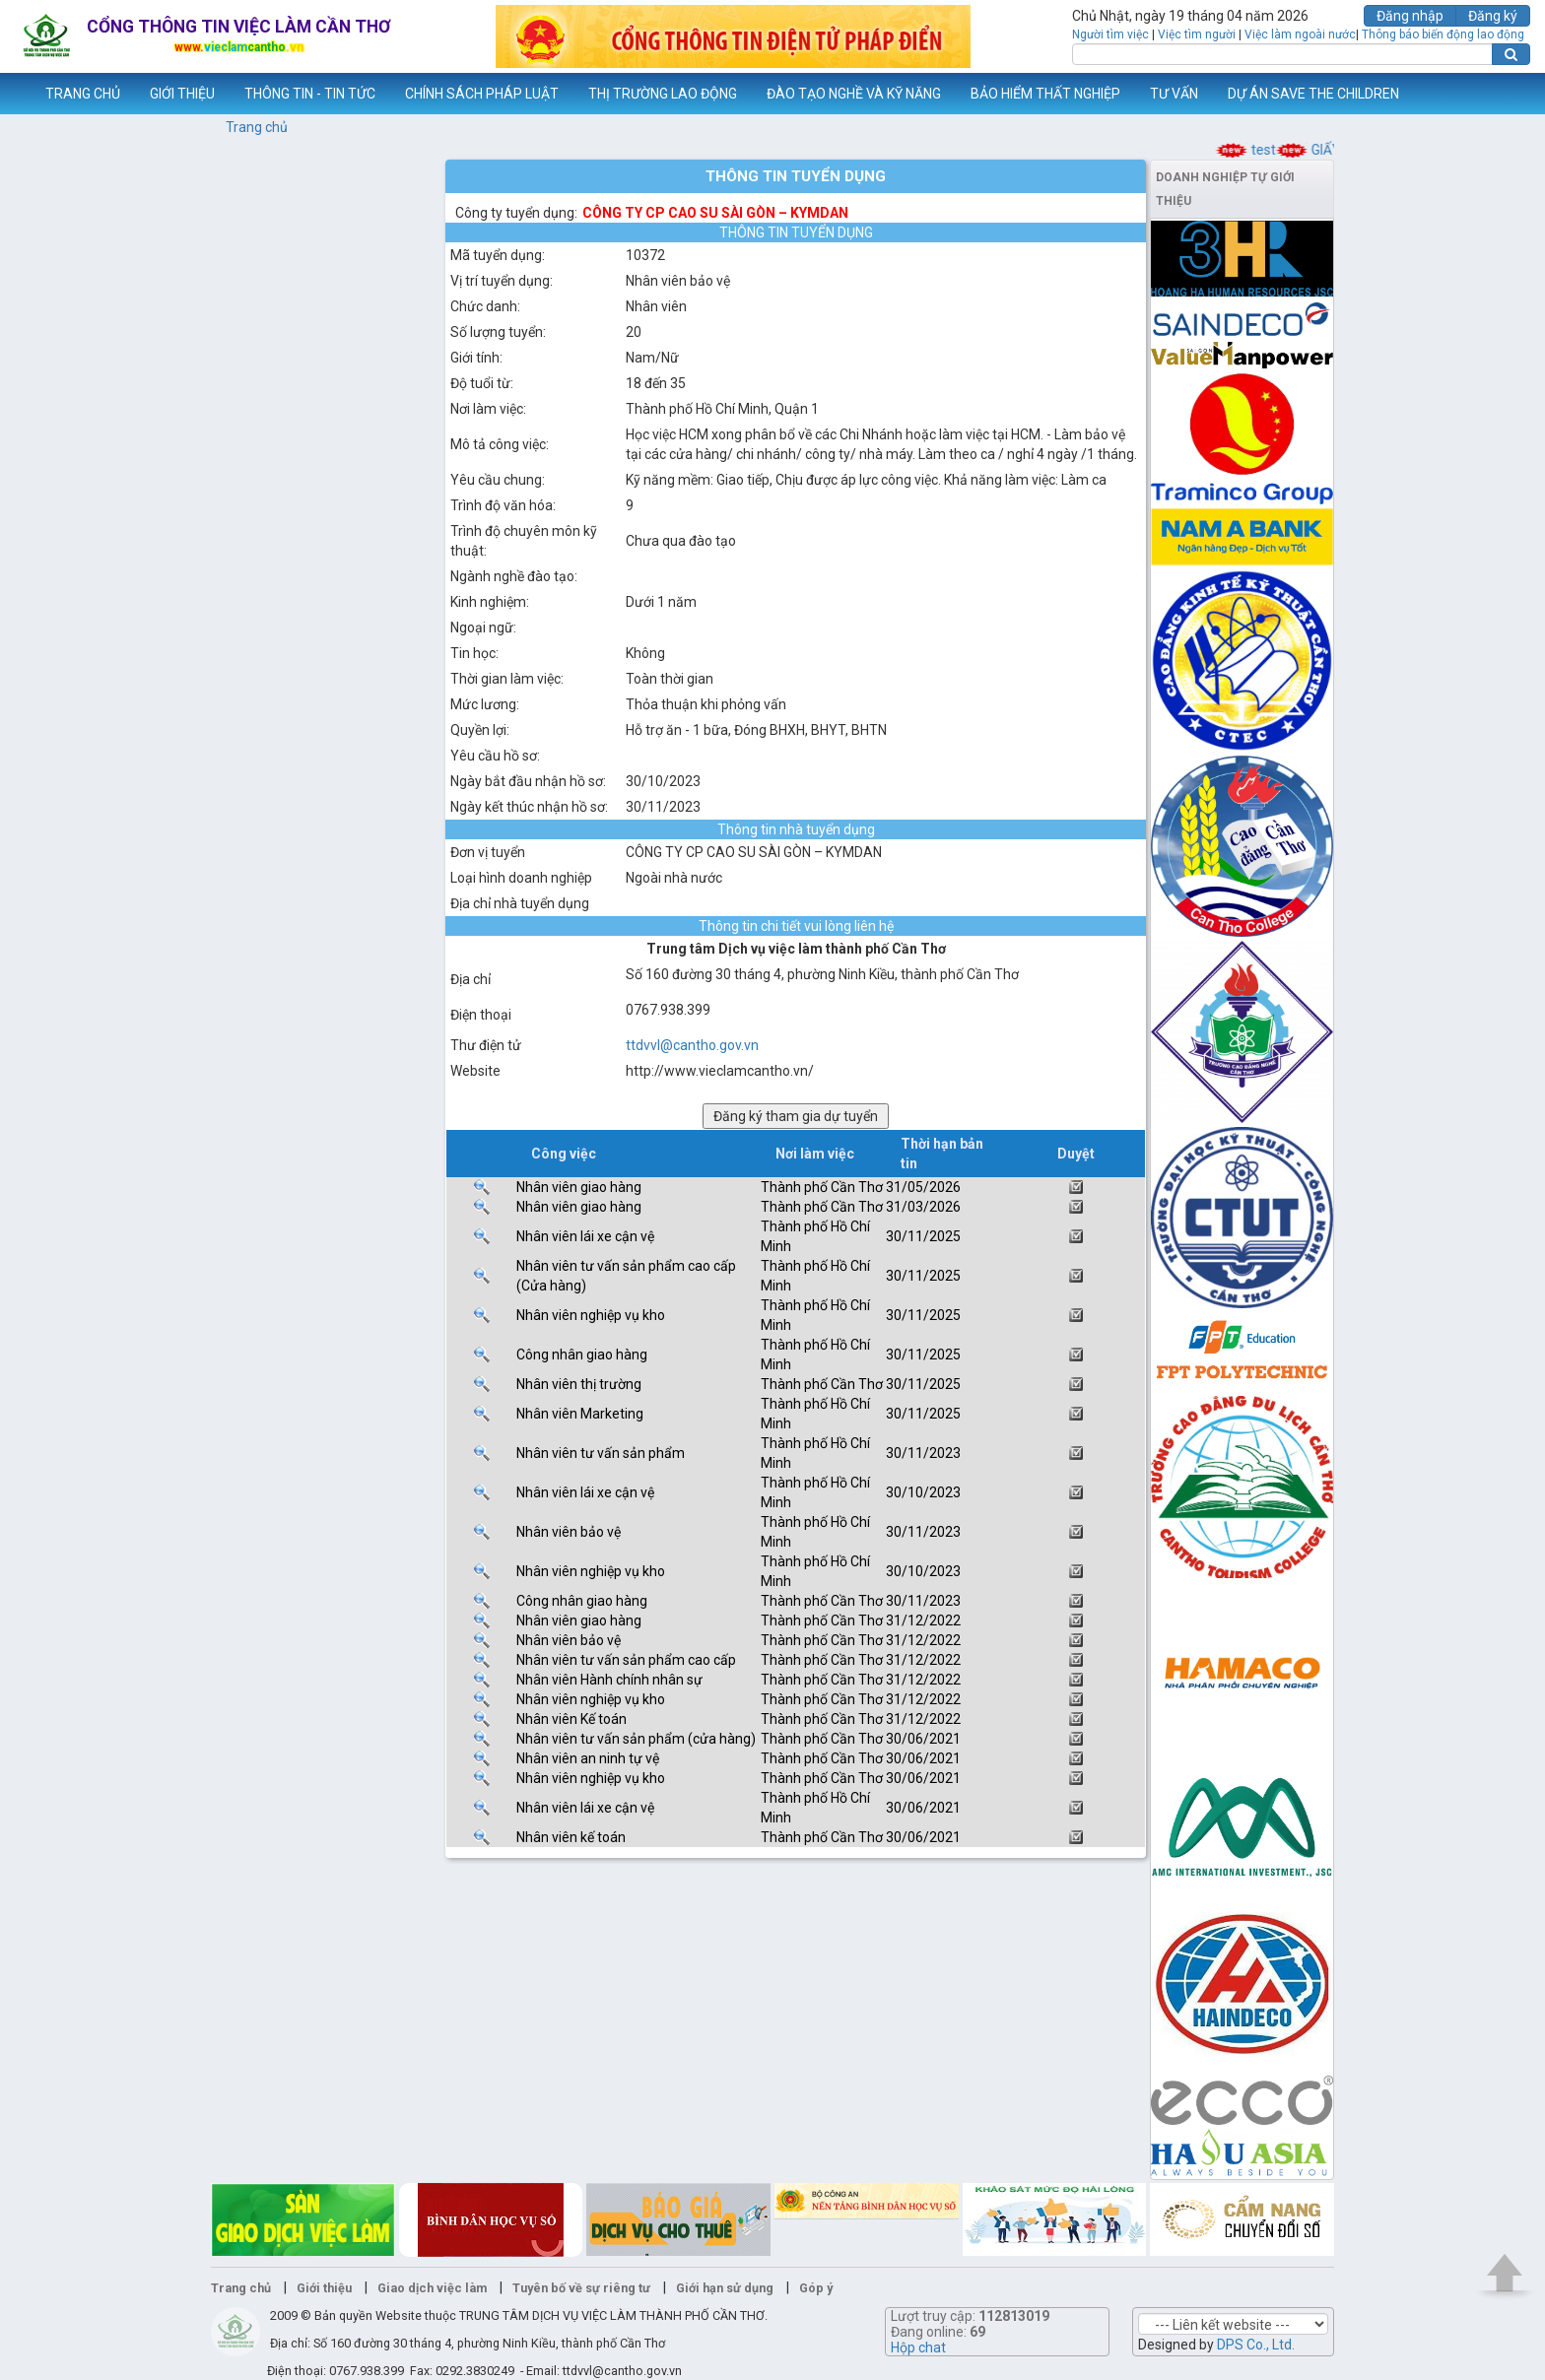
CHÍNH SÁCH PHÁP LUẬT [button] (482, 93)
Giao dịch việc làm (432, 2288)
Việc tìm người (1197, 34)
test (1273, 150)
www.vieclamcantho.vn (16, 93)
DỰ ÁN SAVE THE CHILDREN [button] (1313, 93)
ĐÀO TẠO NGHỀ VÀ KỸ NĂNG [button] (854, 93)
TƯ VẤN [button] (1174, 93)
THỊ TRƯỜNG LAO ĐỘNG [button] (662, 93)
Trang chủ (257, 127)
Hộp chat (918, 2347)
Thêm (1504, 93)
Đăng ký (1492, 16)
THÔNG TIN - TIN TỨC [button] (309, 93)
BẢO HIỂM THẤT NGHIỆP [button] (1045, 93)
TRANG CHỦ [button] (82, 93)
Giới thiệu (324, 2288)
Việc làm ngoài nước (1300, 34)
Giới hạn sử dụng (724, 2288)
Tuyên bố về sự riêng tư (581, 2288)
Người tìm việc (1110, 34)
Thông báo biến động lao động (1443, 34)
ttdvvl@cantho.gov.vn (692, 1045)
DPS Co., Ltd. (1256, 2344)
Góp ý (816, 2288)
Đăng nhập (1410, 16)
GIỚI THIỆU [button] (182, 93)
